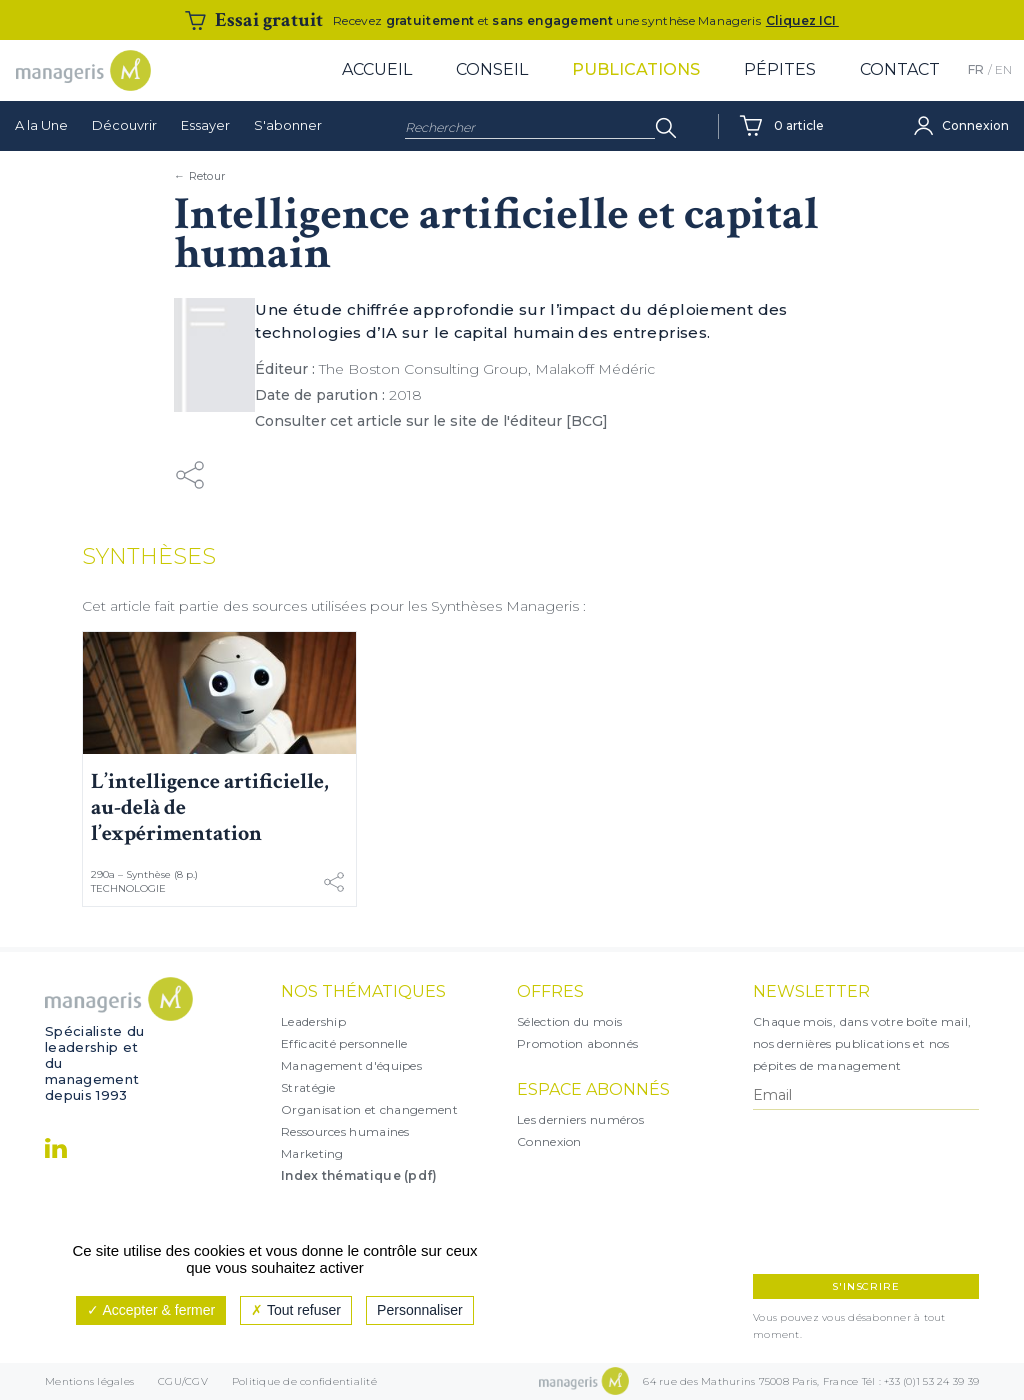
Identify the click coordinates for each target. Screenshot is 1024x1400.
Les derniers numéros (580, 1119)
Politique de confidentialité (304, 1381)
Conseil (492, 69)
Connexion (549, 1141)
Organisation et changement (369, 1109)
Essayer (205, 125)
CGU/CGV (183, 1381)
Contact (900, 69)
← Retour (199, 176)
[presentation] (840, 1192)
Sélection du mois (569, 1021)
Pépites (780, 69)
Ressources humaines (345, 1131)
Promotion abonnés (577, 1043)
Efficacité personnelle (344, 1043)
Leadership (313, 1021)
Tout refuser (296, 1310)
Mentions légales (89, 1381)
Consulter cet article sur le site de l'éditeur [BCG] (431, 421)
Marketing (312, 1153)
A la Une (41, 125)
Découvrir (124, 125)
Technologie (128, 888)
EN (1003, 69)
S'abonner (288, 125)
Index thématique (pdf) (359, 1175)
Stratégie (308, 1087)
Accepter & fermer (151, 1310)
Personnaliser (420, 1310)
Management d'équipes (351, 1065)
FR (976, 69)
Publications (636, 69)
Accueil (377, 69)
